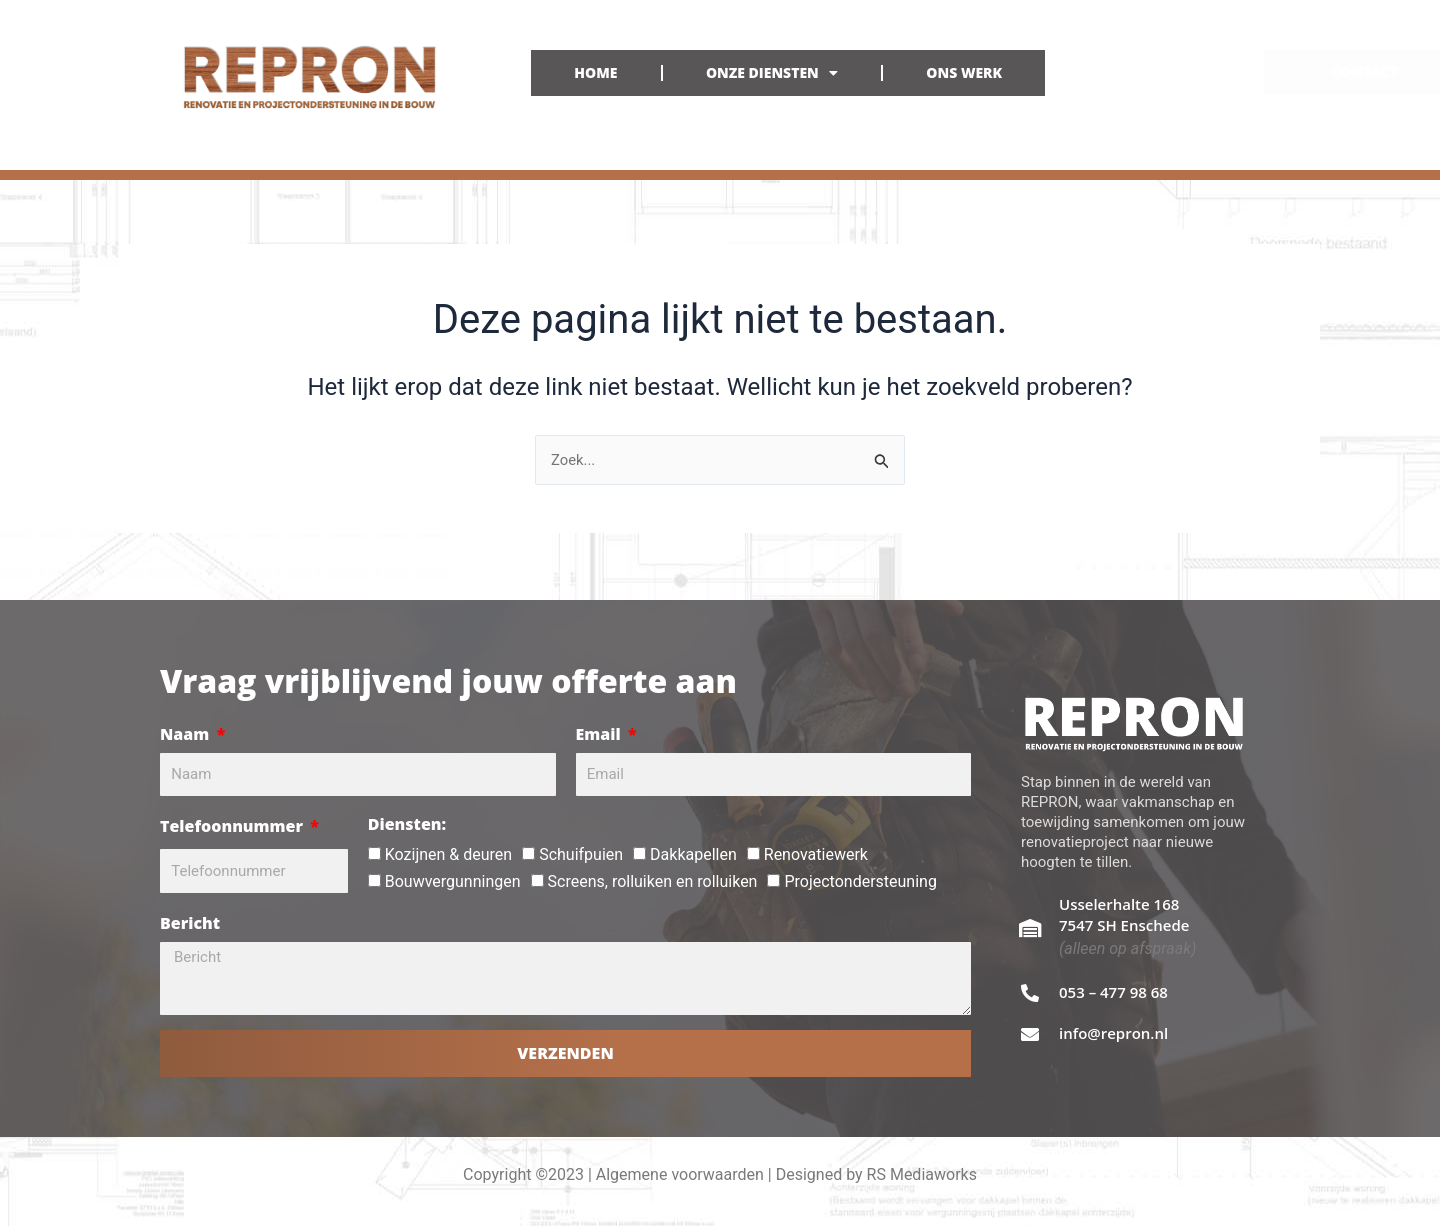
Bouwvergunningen (453, 881)
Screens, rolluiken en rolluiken (653, 881)
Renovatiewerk (816, 854)
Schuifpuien (581, 854)
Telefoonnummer (233, 826)
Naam (186, 734)
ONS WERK (964, 72)
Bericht (190, 923)
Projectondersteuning (860, 881)
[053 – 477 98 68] (1030, 993)
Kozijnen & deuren (448, 854)
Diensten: (407, 824)
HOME (595, 72)
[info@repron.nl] (1030, 1034)
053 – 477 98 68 (1113, 992)
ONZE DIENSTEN (772, 73)
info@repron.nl (1113, 1033)
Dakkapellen (693, 854)
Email (600, 734)
